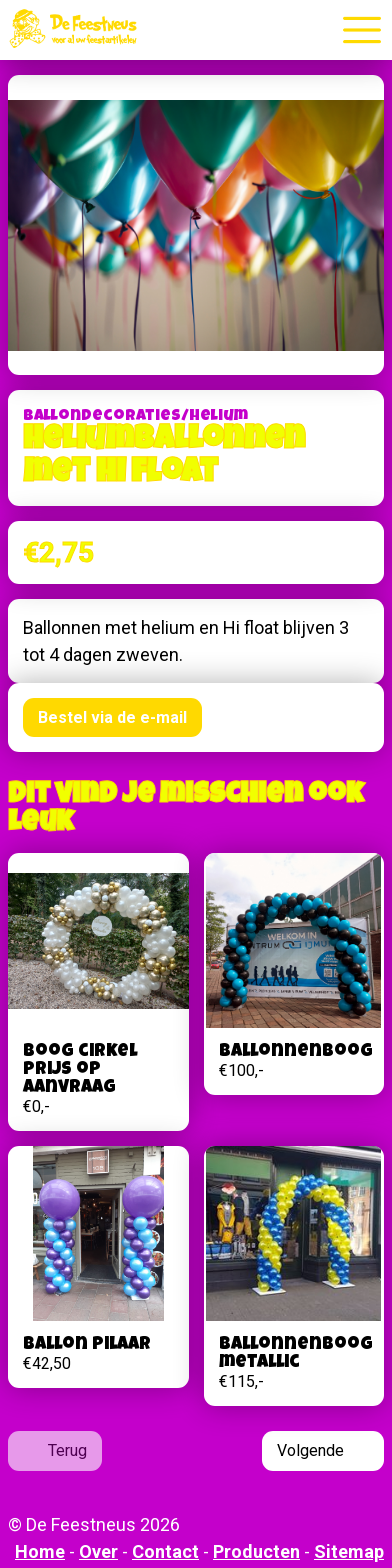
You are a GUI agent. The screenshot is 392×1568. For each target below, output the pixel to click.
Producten (256, 1551)
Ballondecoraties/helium (135, 417)
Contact (165, 1551)
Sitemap (349, 1551)
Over (98, 1551)
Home (40, 1551)
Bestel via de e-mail (112, 717)
